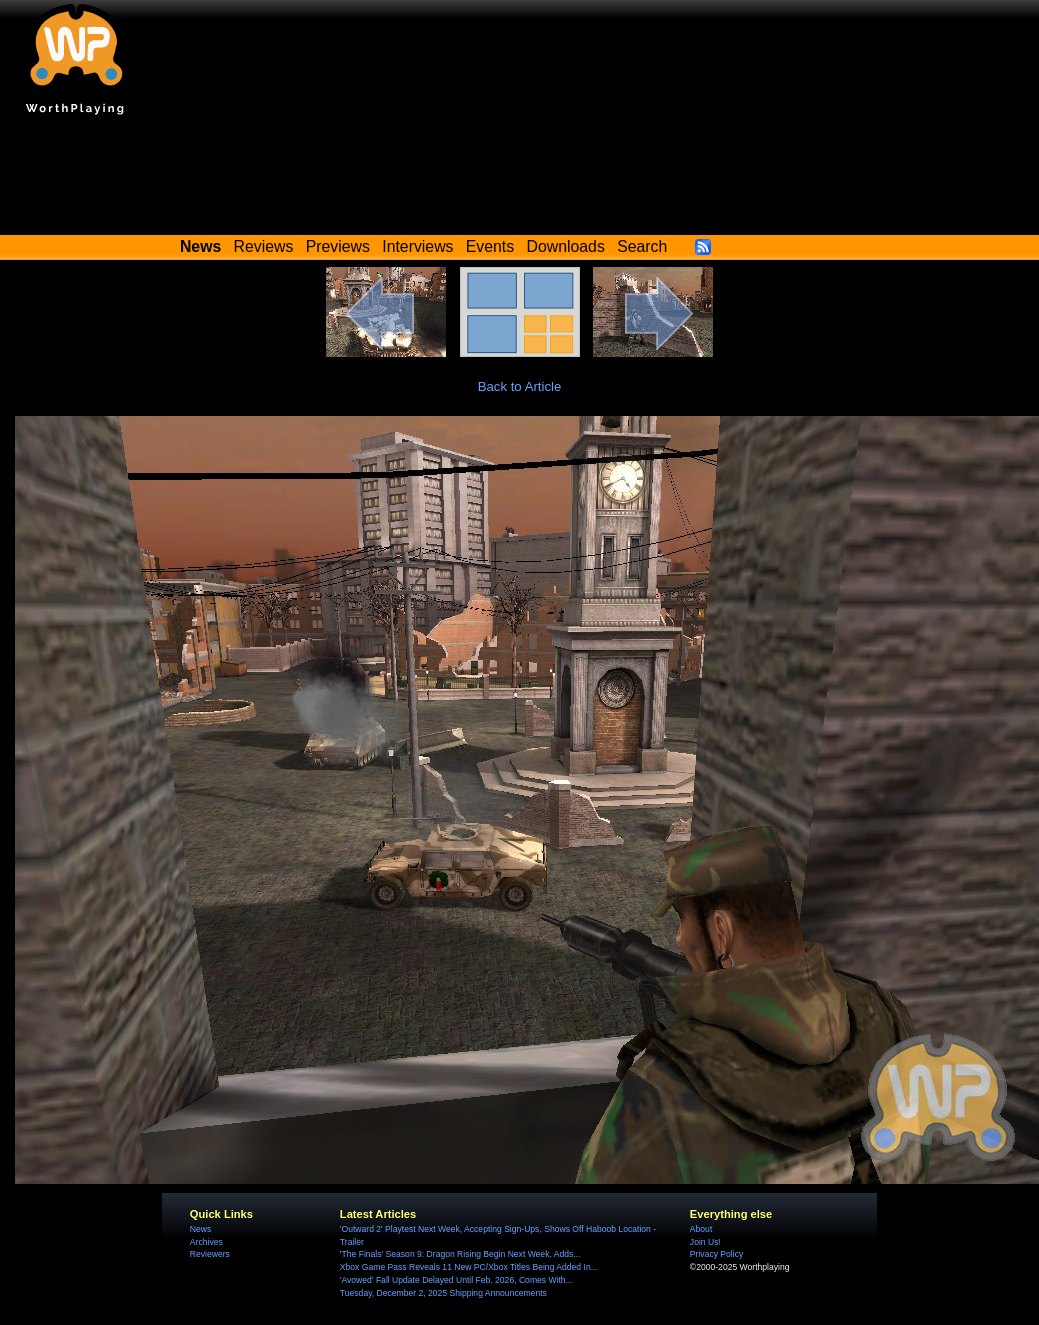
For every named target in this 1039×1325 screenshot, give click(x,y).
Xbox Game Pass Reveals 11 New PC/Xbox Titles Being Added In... (469, 1267)
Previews (338, 246)
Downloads (566, 246)
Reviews (264, 246)
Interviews (417, 246)
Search (642, 246)
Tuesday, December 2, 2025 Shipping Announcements (443, 1293)
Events (490, 246)
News (200, 1229)
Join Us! (705, 1242)
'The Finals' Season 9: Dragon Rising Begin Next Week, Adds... (460, 1254)
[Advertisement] (520, 180)
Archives (206, 1242)
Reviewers (210, 1254)
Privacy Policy (716, 1254)
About (701, 1229)
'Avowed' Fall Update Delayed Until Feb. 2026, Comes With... (456, 1280)
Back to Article (520, 386)
